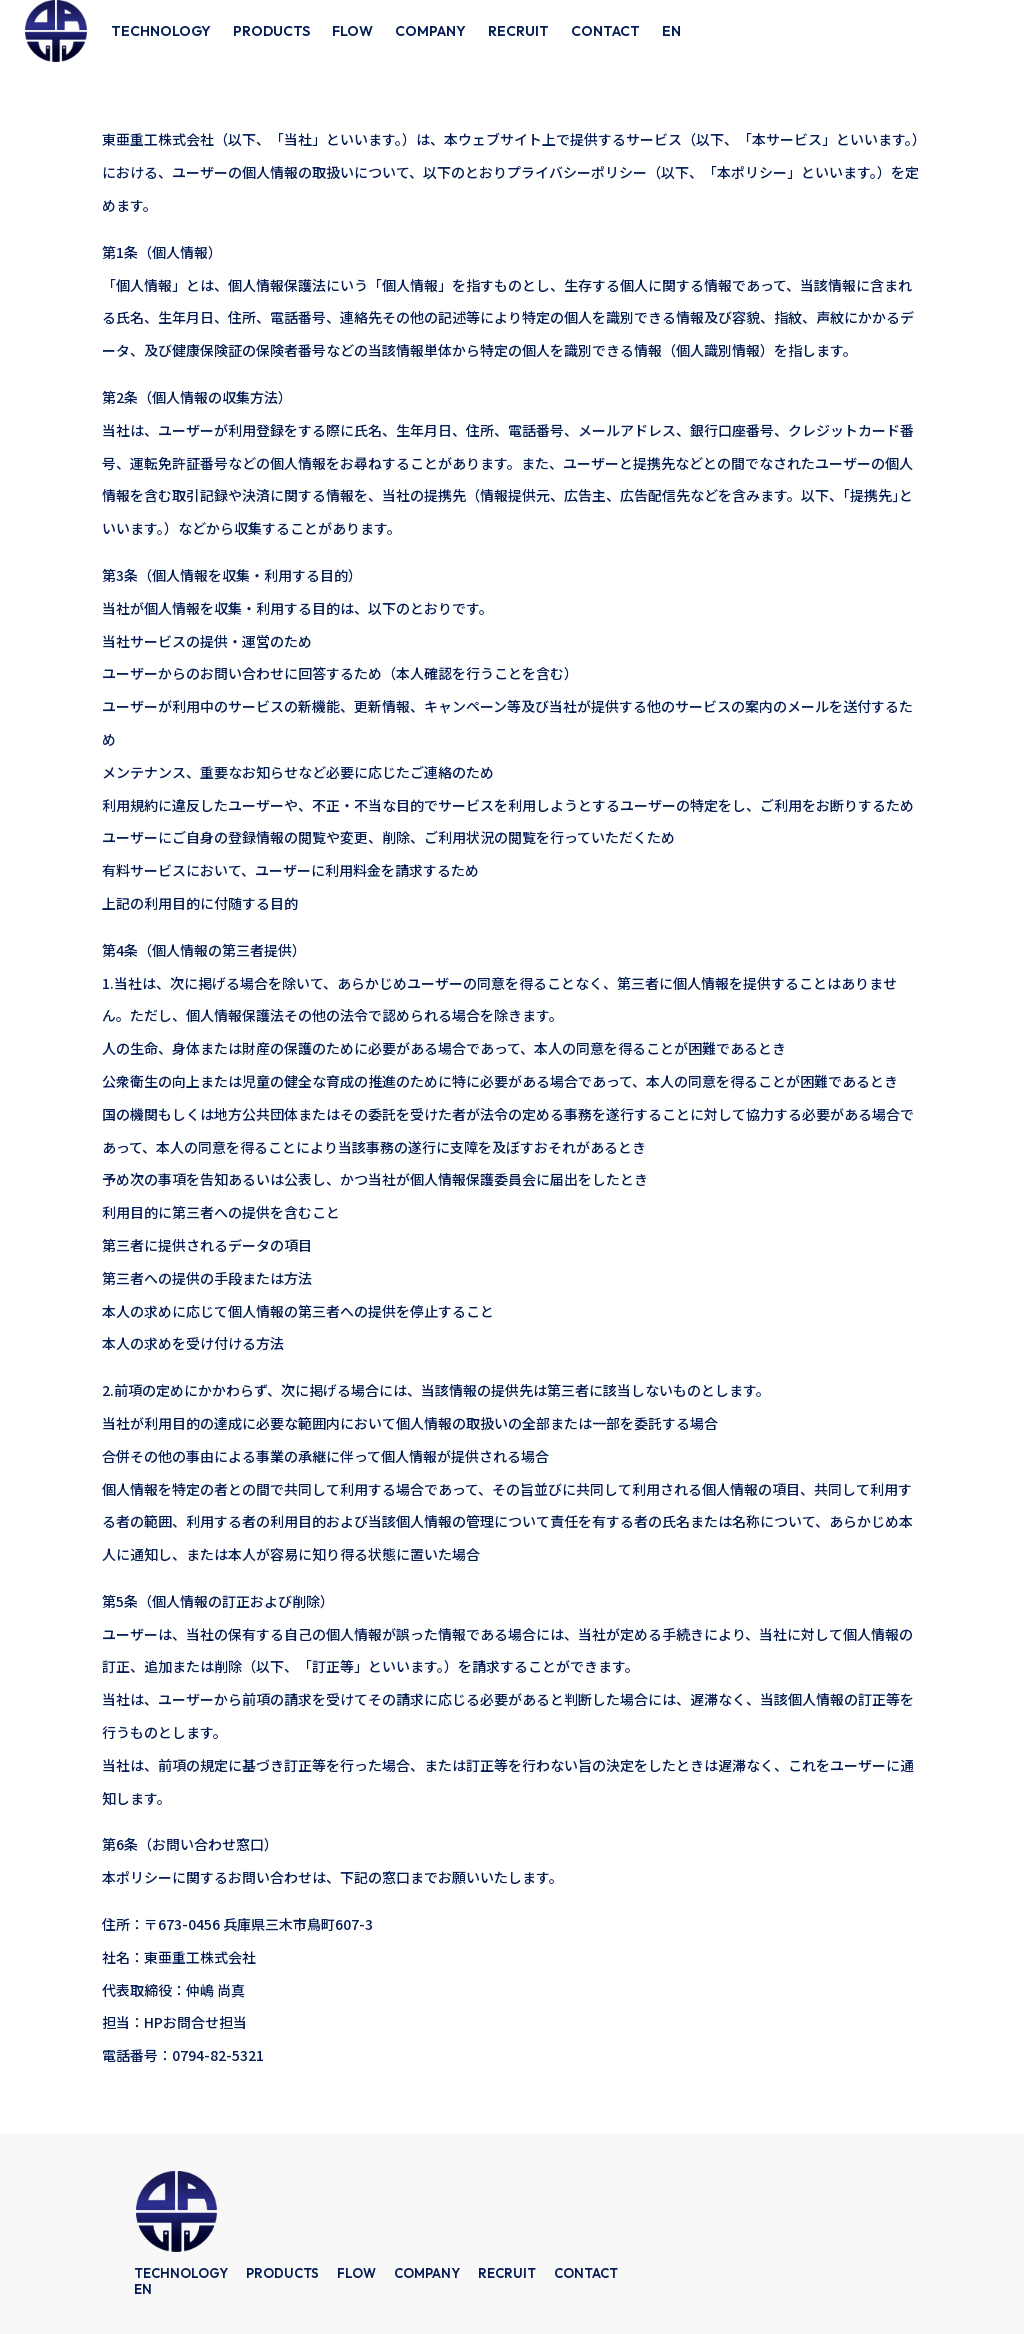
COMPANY (430, 31)
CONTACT (605, 31)
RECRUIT (518, 31)
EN (671, 31)
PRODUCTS (271, 31)
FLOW (352, 31)
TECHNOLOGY (161, 31)
